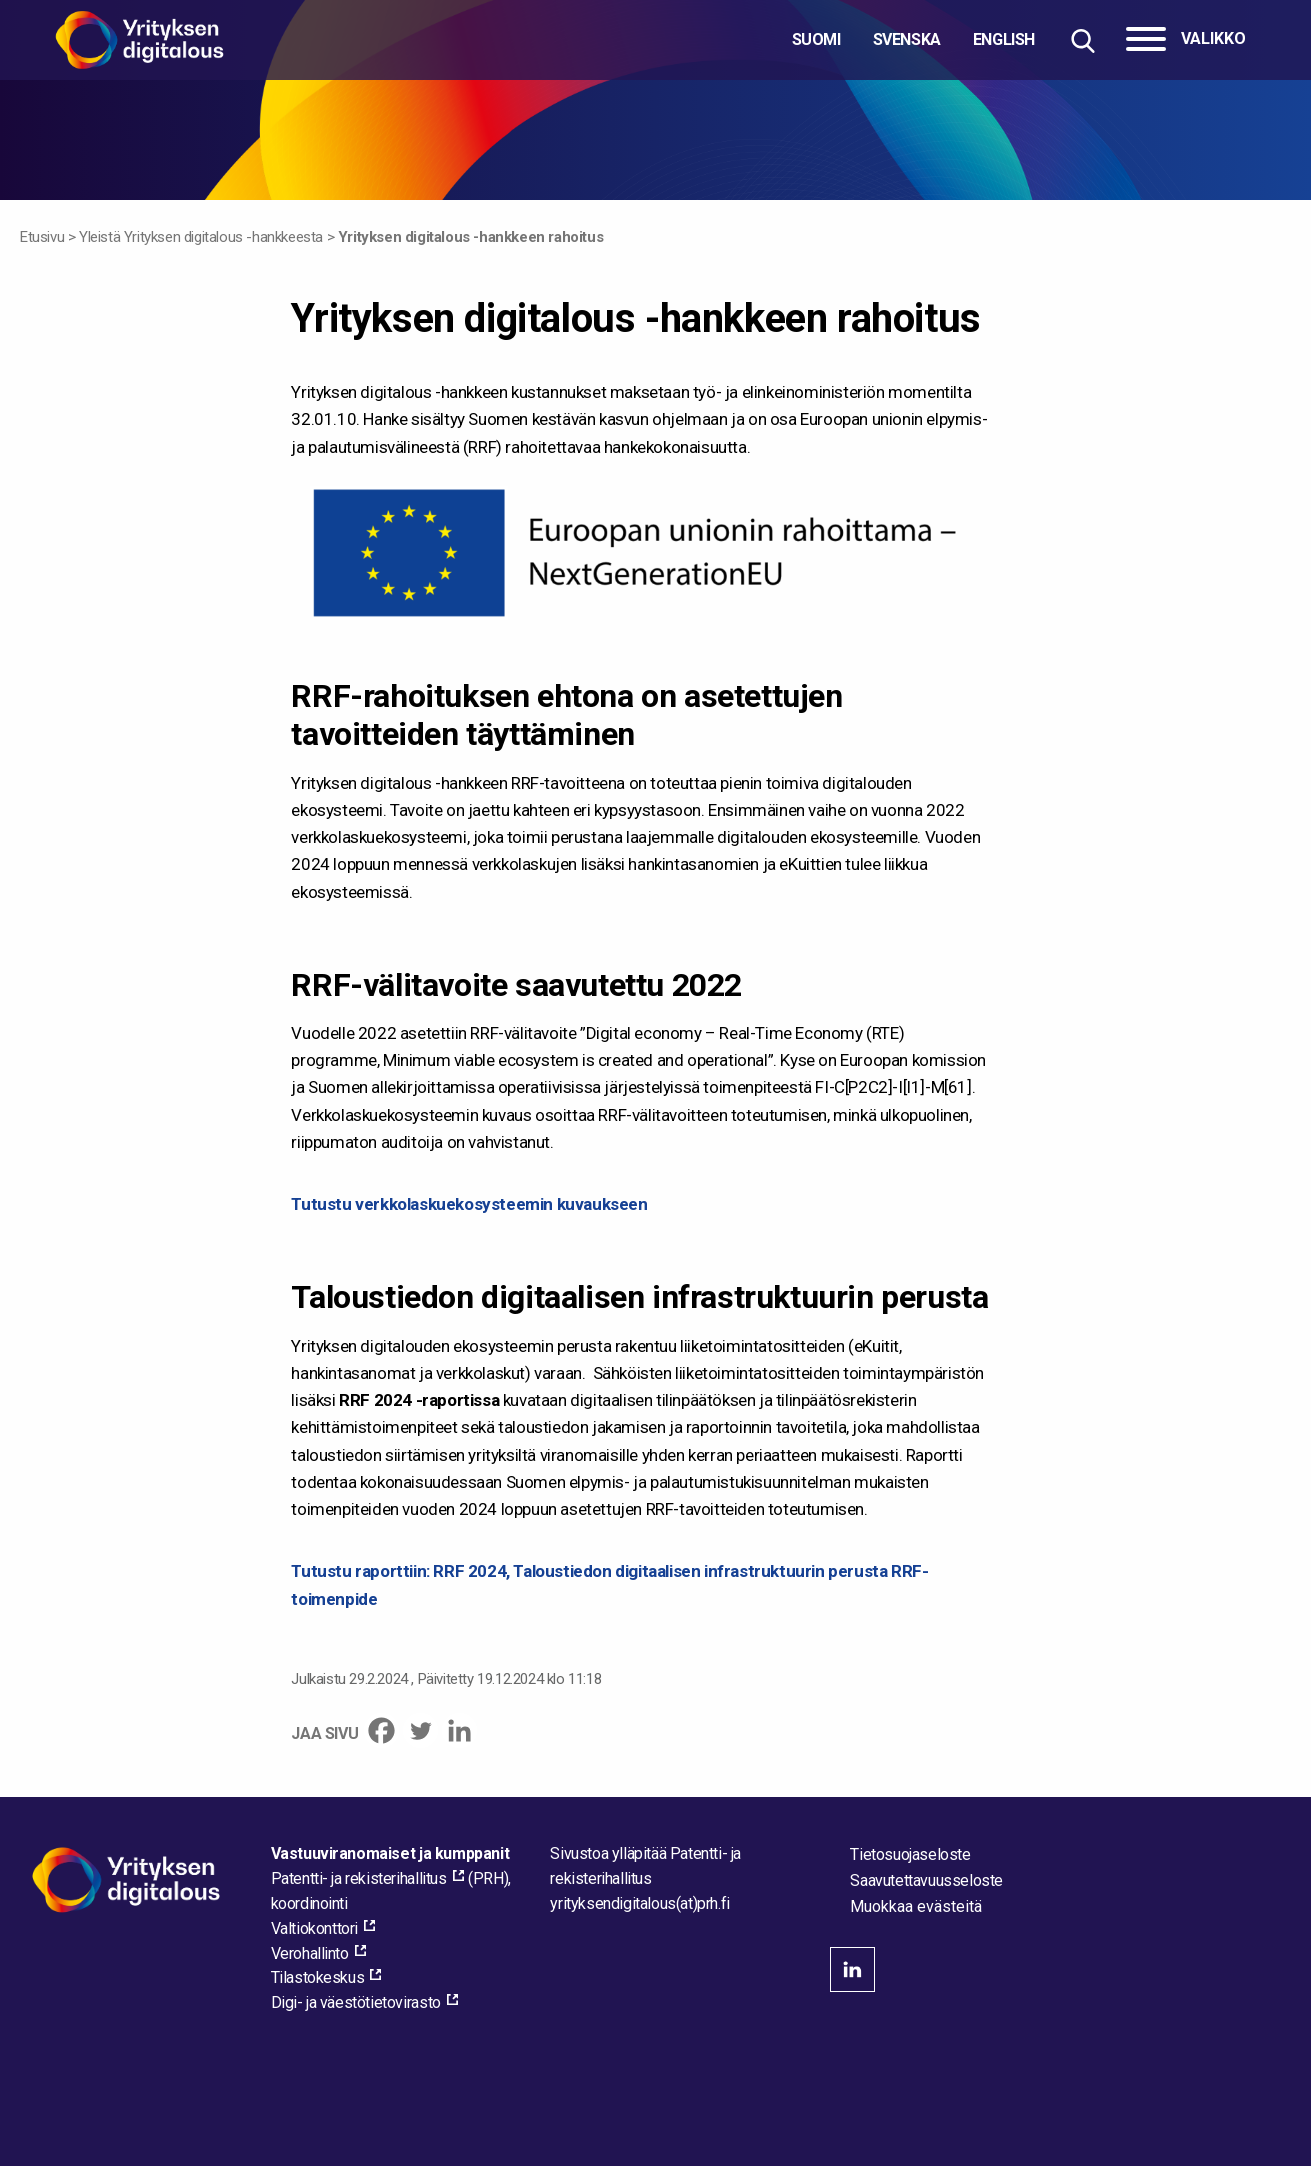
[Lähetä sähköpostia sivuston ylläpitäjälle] (639, 1903)
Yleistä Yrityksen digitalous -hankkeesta (201, 237)
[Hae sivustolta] (1082, 40)
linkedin (852, 1969)
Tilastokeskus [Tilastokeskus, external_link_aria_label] (318, 1977)
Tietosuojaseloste (910, 1854)
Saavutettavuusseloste (926, 1880)
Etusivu (42, 237)
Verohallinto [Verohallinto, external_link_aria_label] (310, 1953)
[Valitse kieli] (913, 40)
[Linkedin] (459, 1730)
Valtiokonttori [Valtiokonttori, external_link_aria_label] (314, 1928)
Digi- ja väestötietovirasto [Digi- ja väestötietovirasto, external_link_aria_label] (356, 2002)
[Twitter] (420, 1730)
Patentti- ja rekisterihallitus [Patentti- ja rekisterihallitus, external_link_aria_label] (359, 1878)
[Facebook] (381, 1730)
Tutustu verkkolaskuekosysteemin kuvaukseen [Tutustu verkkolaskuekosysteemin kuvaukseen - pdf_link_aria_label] (469, 1204)
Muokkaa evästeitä (916, 1907)
